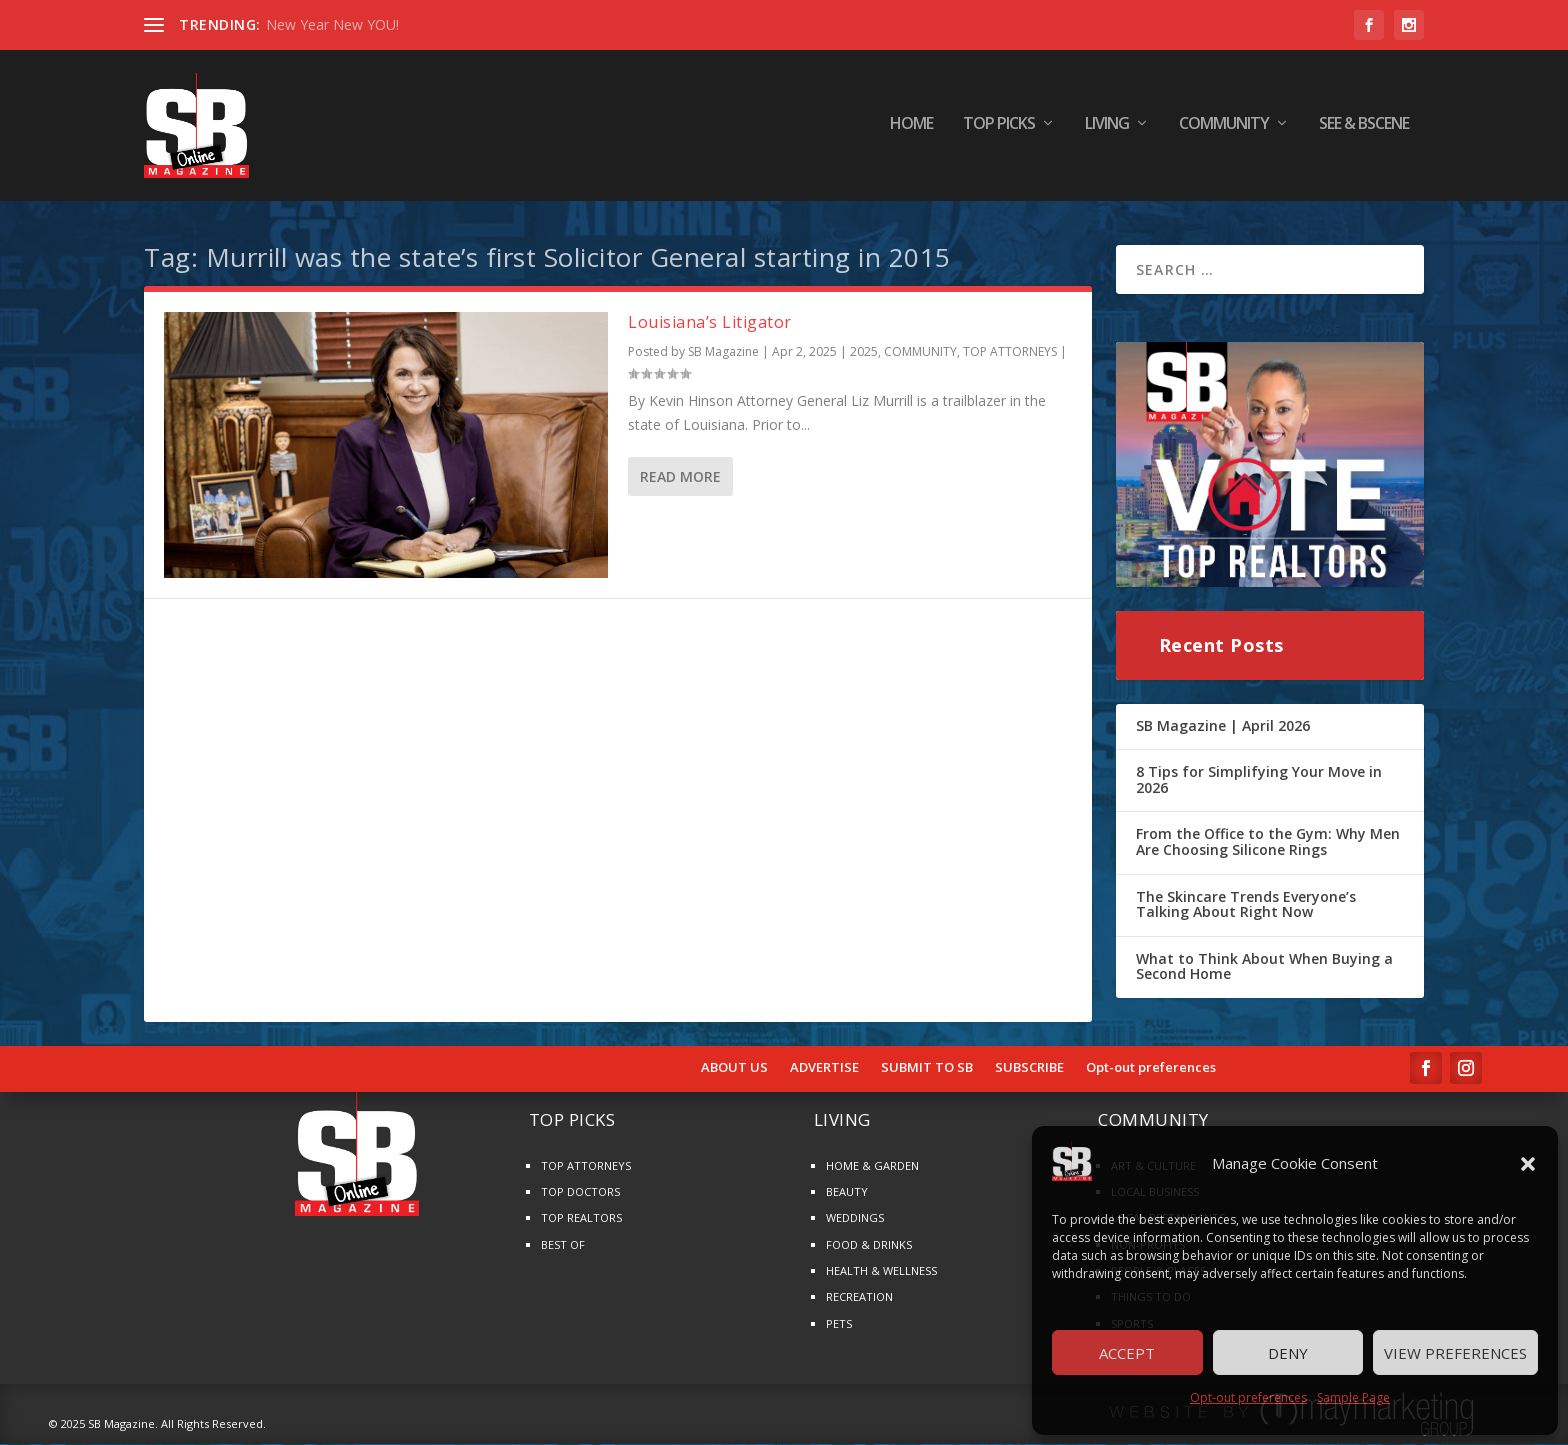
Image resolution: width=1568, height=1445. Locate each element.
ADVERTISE (824, 1069)
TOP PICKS (999, 129)
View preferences (1455, 1353)
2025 (864, 353)
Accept (1127, 1353)
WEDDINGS (855, 1219)
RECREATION (859, 1298)
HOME (911, 129)
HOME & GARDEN (872, 1166)
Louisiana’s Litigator (710, 323)
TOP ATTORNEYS (1010, 353)
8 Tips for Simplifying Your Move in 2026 (1259, 780)
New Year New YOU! (332, 24)
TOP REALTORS (581, 1219)
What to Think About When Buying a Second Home (1264, 967)
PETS (839, 1324)
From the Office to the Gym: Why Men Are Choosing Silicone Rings (1268, 843)
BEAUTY (847, 1192)
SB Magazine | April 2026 (1223, 726)
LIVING (1107, 129)
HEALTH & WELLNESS (881, 1271)
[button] (1528, 1164)
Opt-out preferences (1248, 1397)
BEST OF (563, 1245)
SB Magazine (723, 353)
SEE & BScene (1364, 129)
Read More (680, 477)
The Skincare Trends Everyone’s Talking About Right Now (1246, 905)
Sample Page (1353, 1397)
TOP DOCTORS (580, 1192)
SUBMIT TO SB (927, 1069)
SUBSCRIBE (1029, 1069)
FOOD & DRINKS (869, 1245)
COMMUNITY (1224, 129)
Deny (1288, 1353)
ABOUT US (734, 1069)
